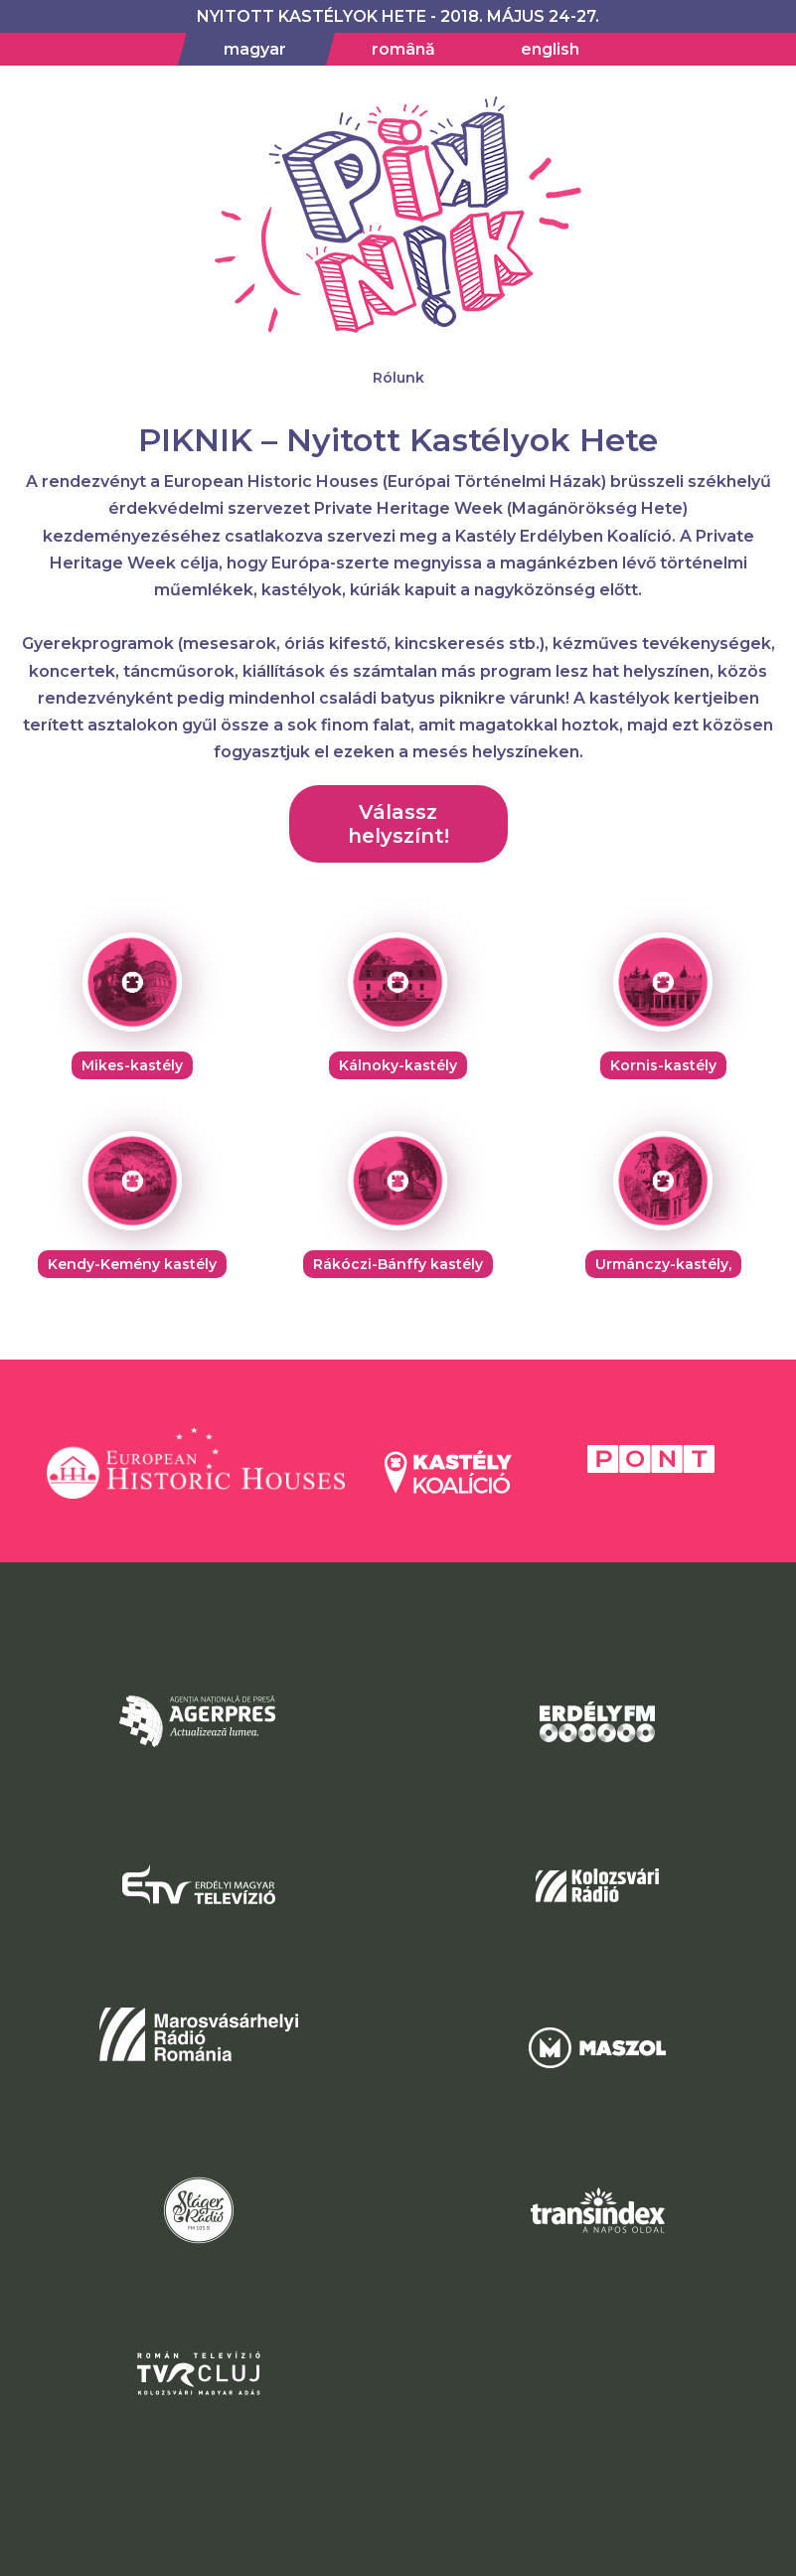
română (403, 49)
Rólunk (398, 378)
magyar (255, 49)
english (550, 49)
